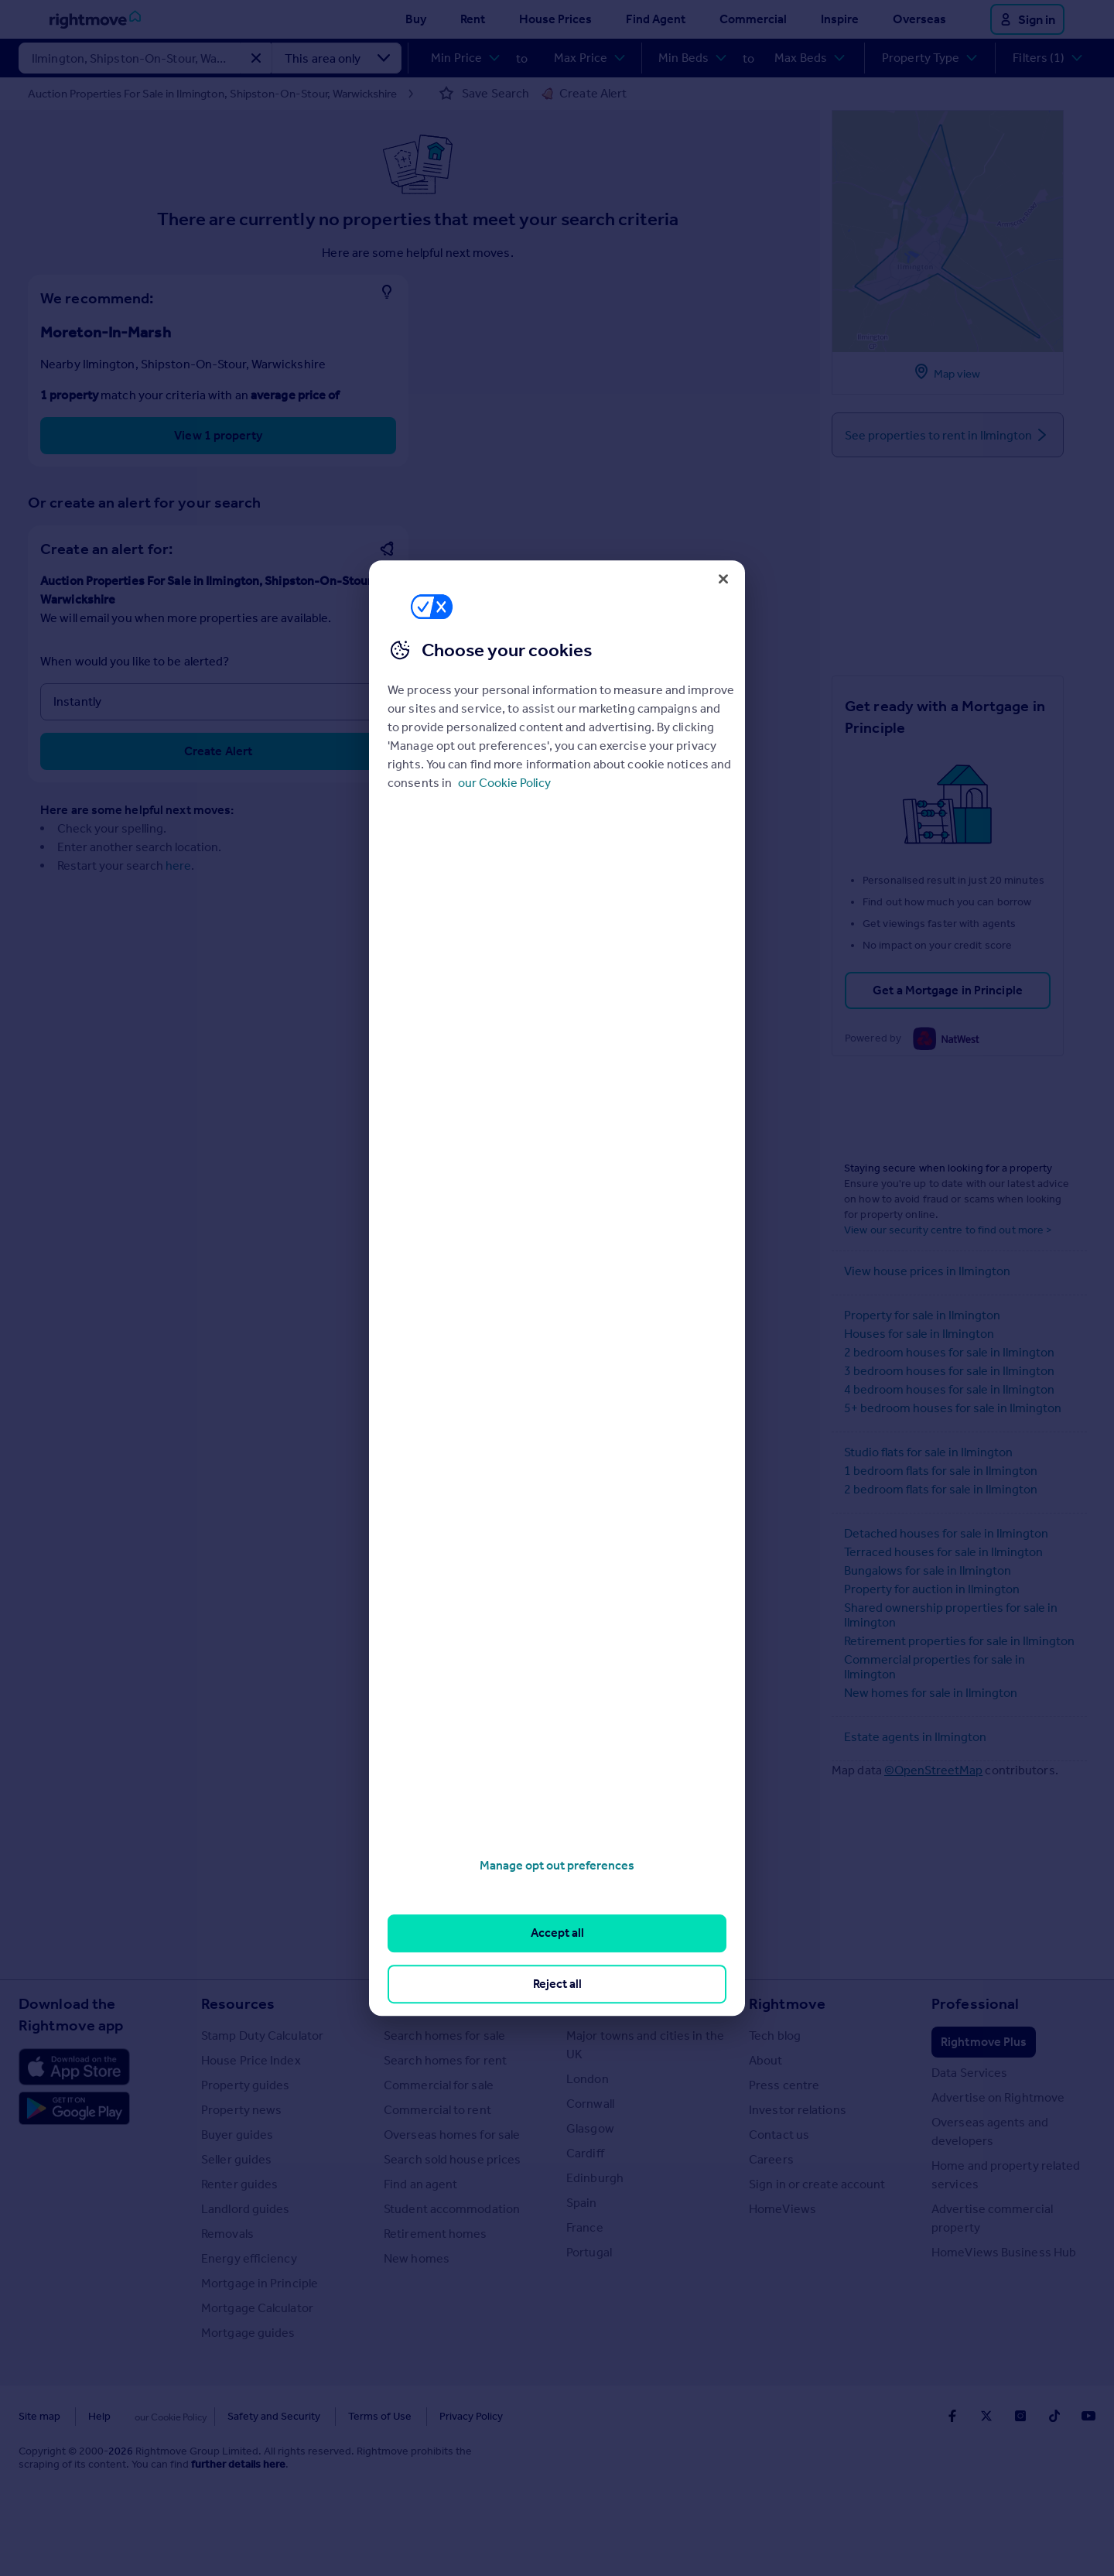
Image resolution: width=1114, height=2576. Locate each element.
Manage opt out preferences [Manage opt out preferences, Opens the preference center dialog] (557, 1865)
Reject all (557, 1983)
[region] (557, 1288)
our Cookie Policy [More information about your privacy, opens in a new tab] (504, 782)
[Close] (723, 579)
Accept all (557, 1933)
